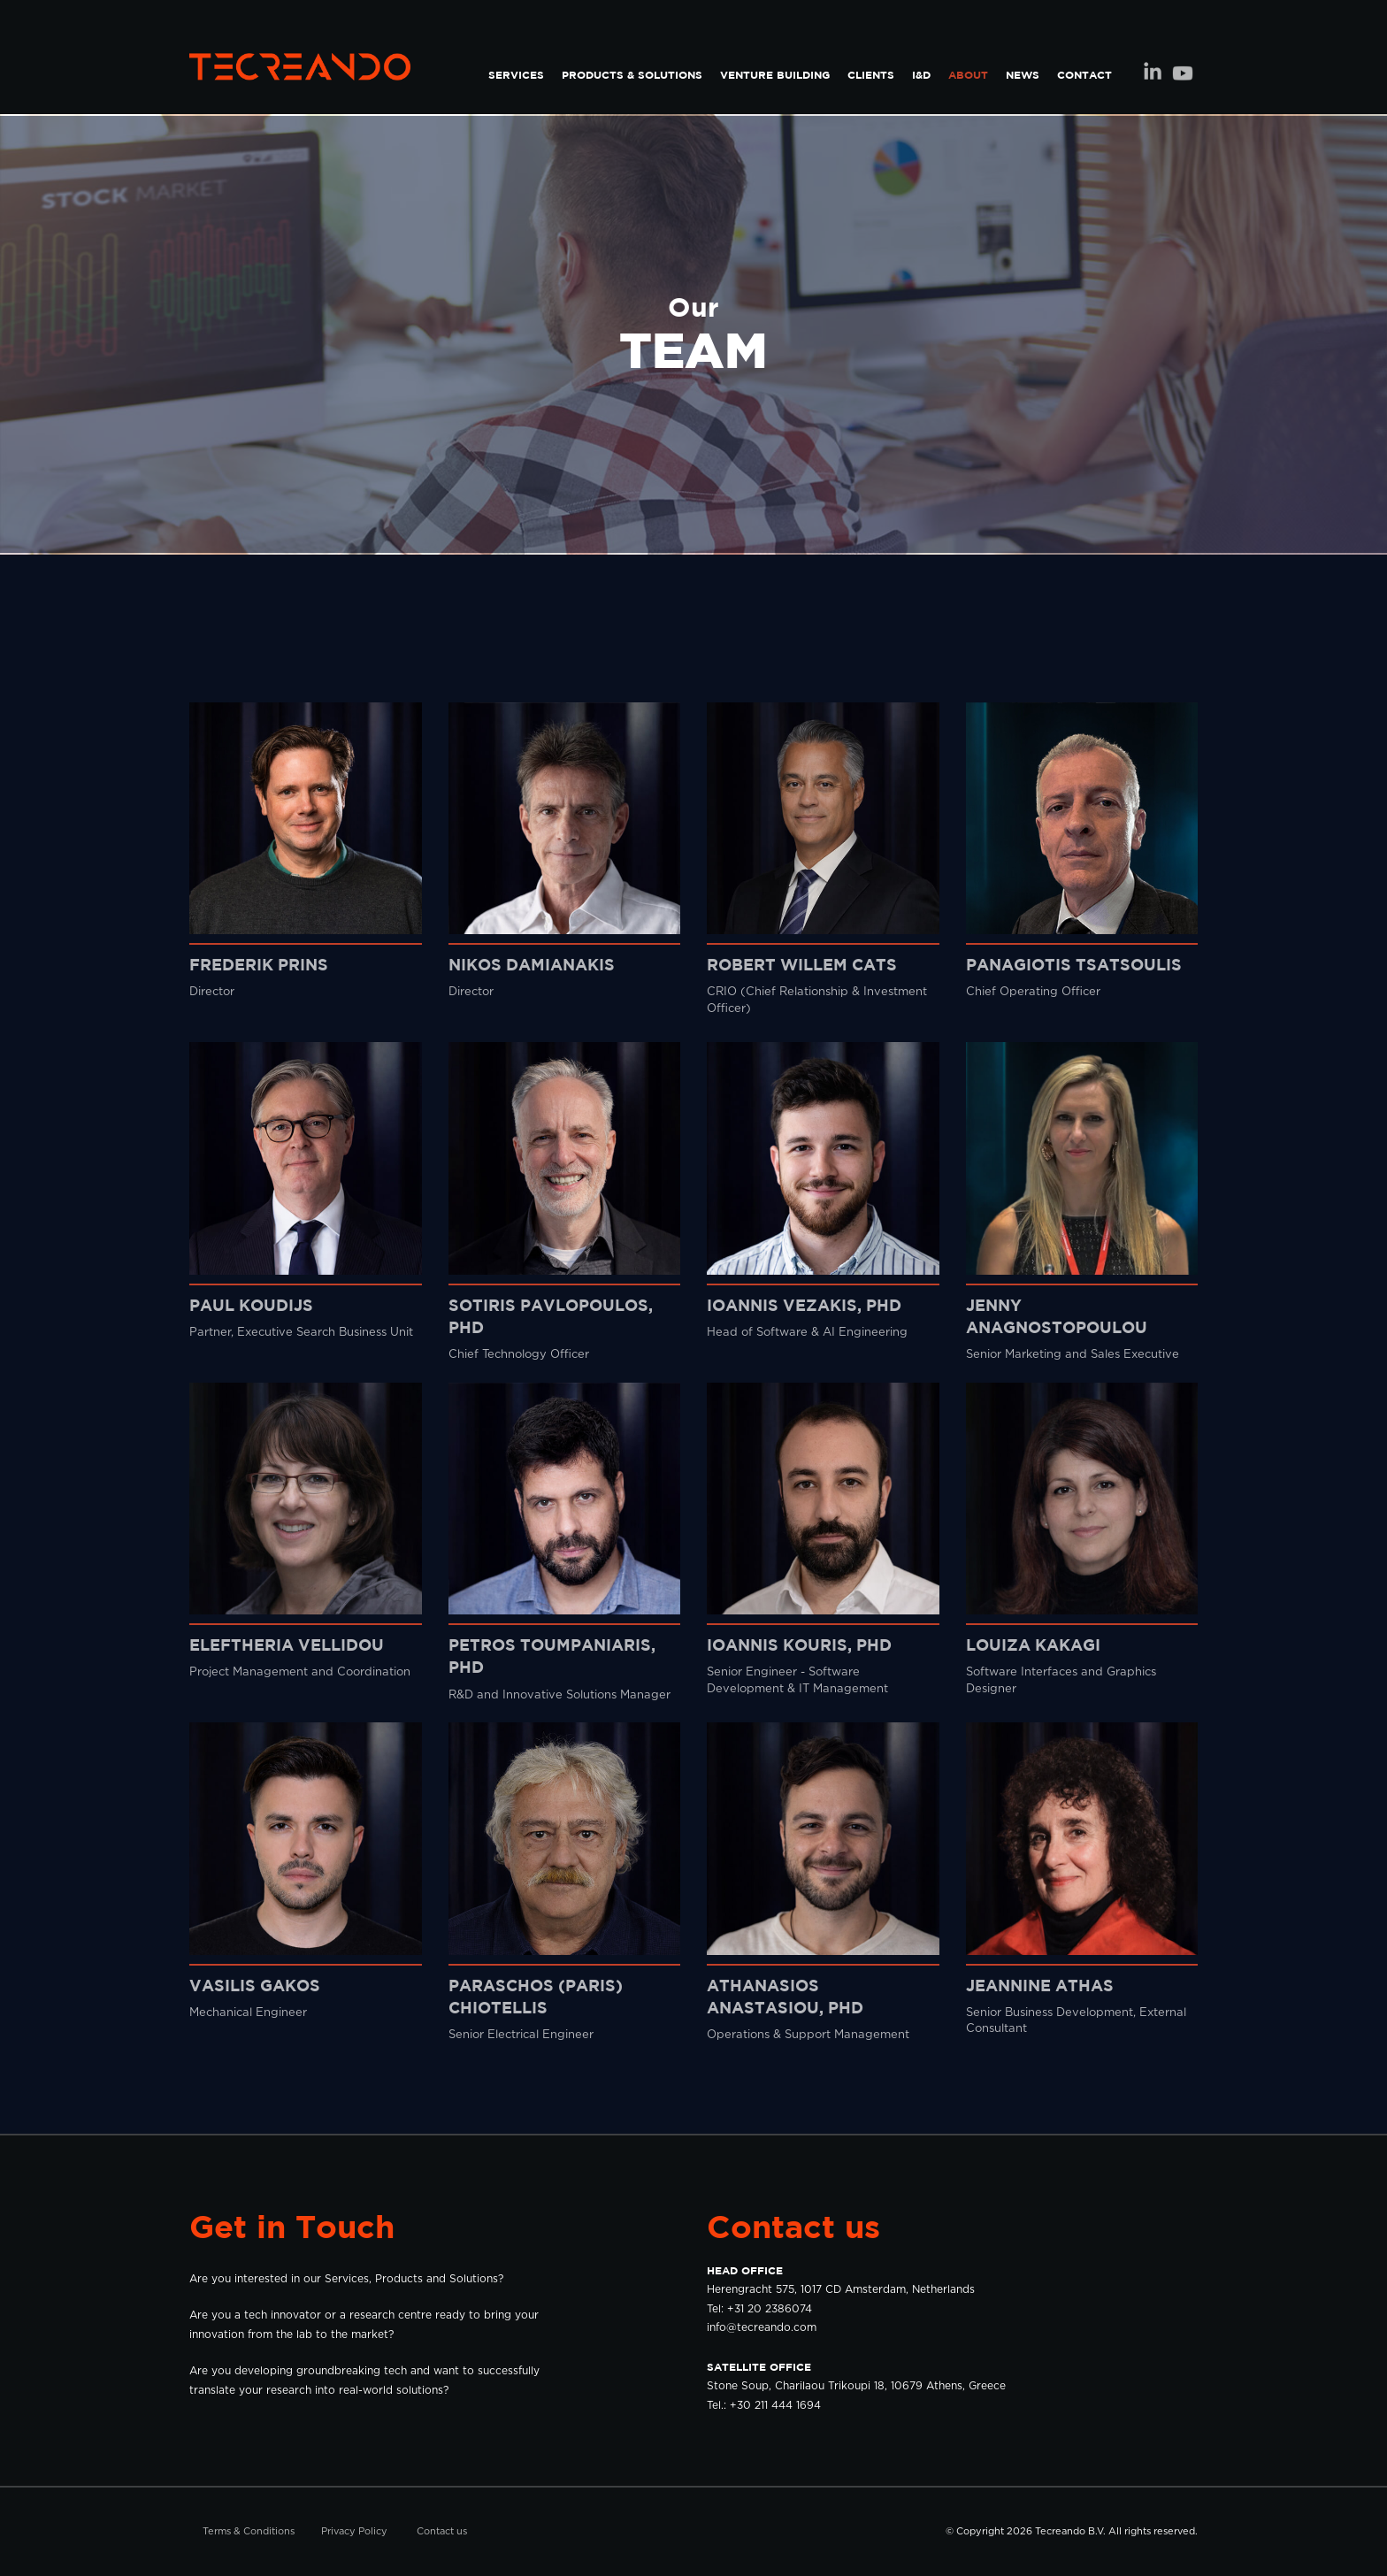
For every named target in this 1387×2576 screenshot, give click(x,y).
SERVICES (516, 74)
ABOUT (968, 74)
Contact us (442, 2531)
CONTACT (1084, 74)
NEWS (1022, 74)
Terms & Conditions (249, 2531)
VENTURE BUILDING (775, 74)
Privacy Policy (354, 2531)
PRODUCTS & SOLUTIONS (632, 74)
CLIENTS (870, 74)
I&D (921, 74)
